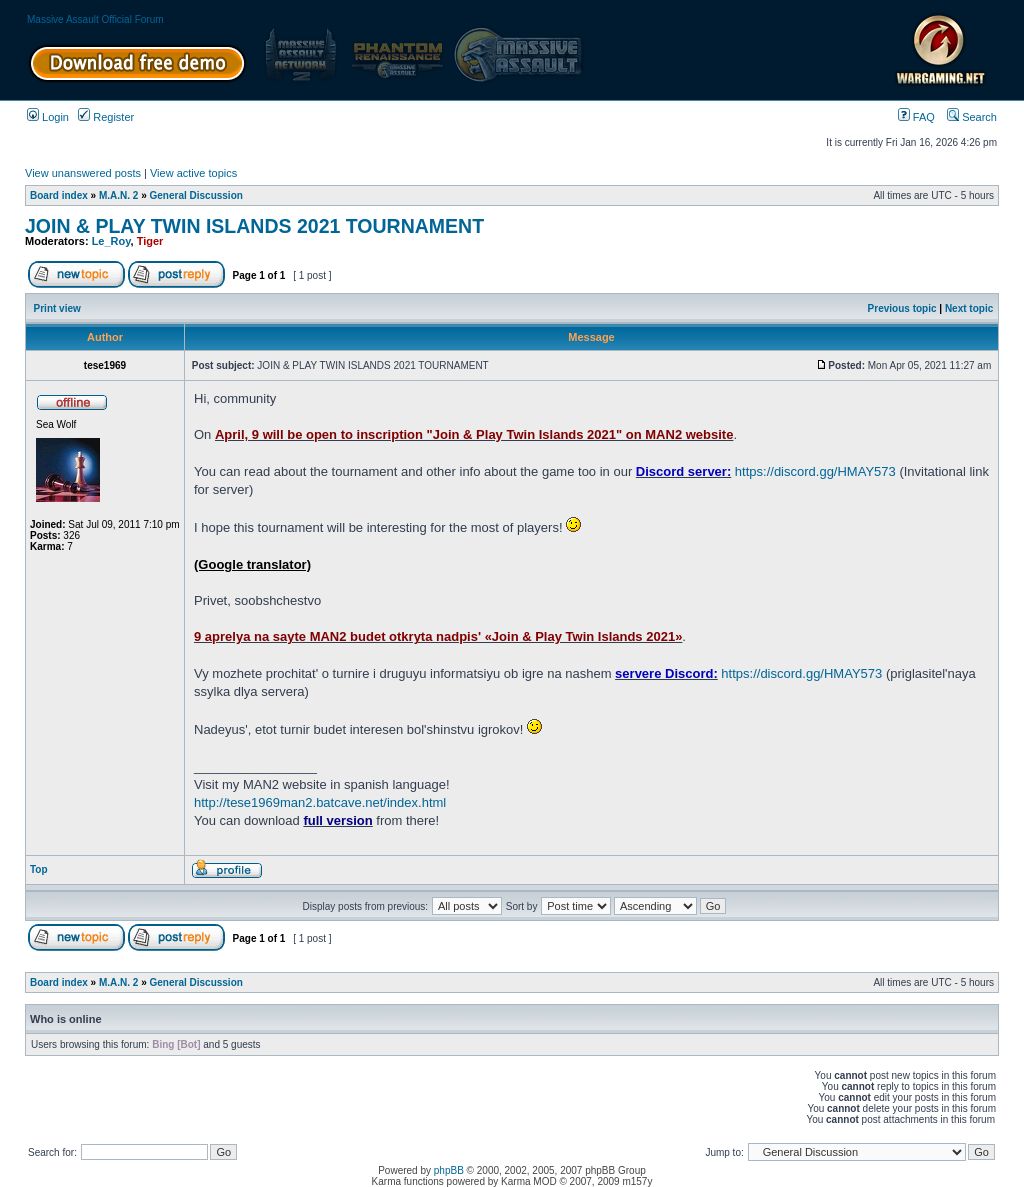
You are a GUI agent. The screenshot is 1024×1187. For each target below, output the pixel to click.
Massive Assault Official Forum (95, 19)
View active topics (193, 173)
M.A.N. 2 (118, 195)
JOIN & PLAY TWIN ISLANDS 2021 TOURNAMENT (254, 226)
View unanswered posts (83, 173)
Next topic (969, 308)
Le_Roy (111, 241)
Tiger (150, 241)
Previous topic (902, 308)
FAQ (916, 117)
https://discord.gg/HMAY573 (815, 471)
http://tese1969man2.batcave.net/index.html (320, 802)
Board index (59, 195)
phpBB (449, 1170)
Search (972, 117)
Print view (57, 308)
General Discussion (196, 195)
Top (39, 869)
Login (48, 117)
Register (106, 117)
